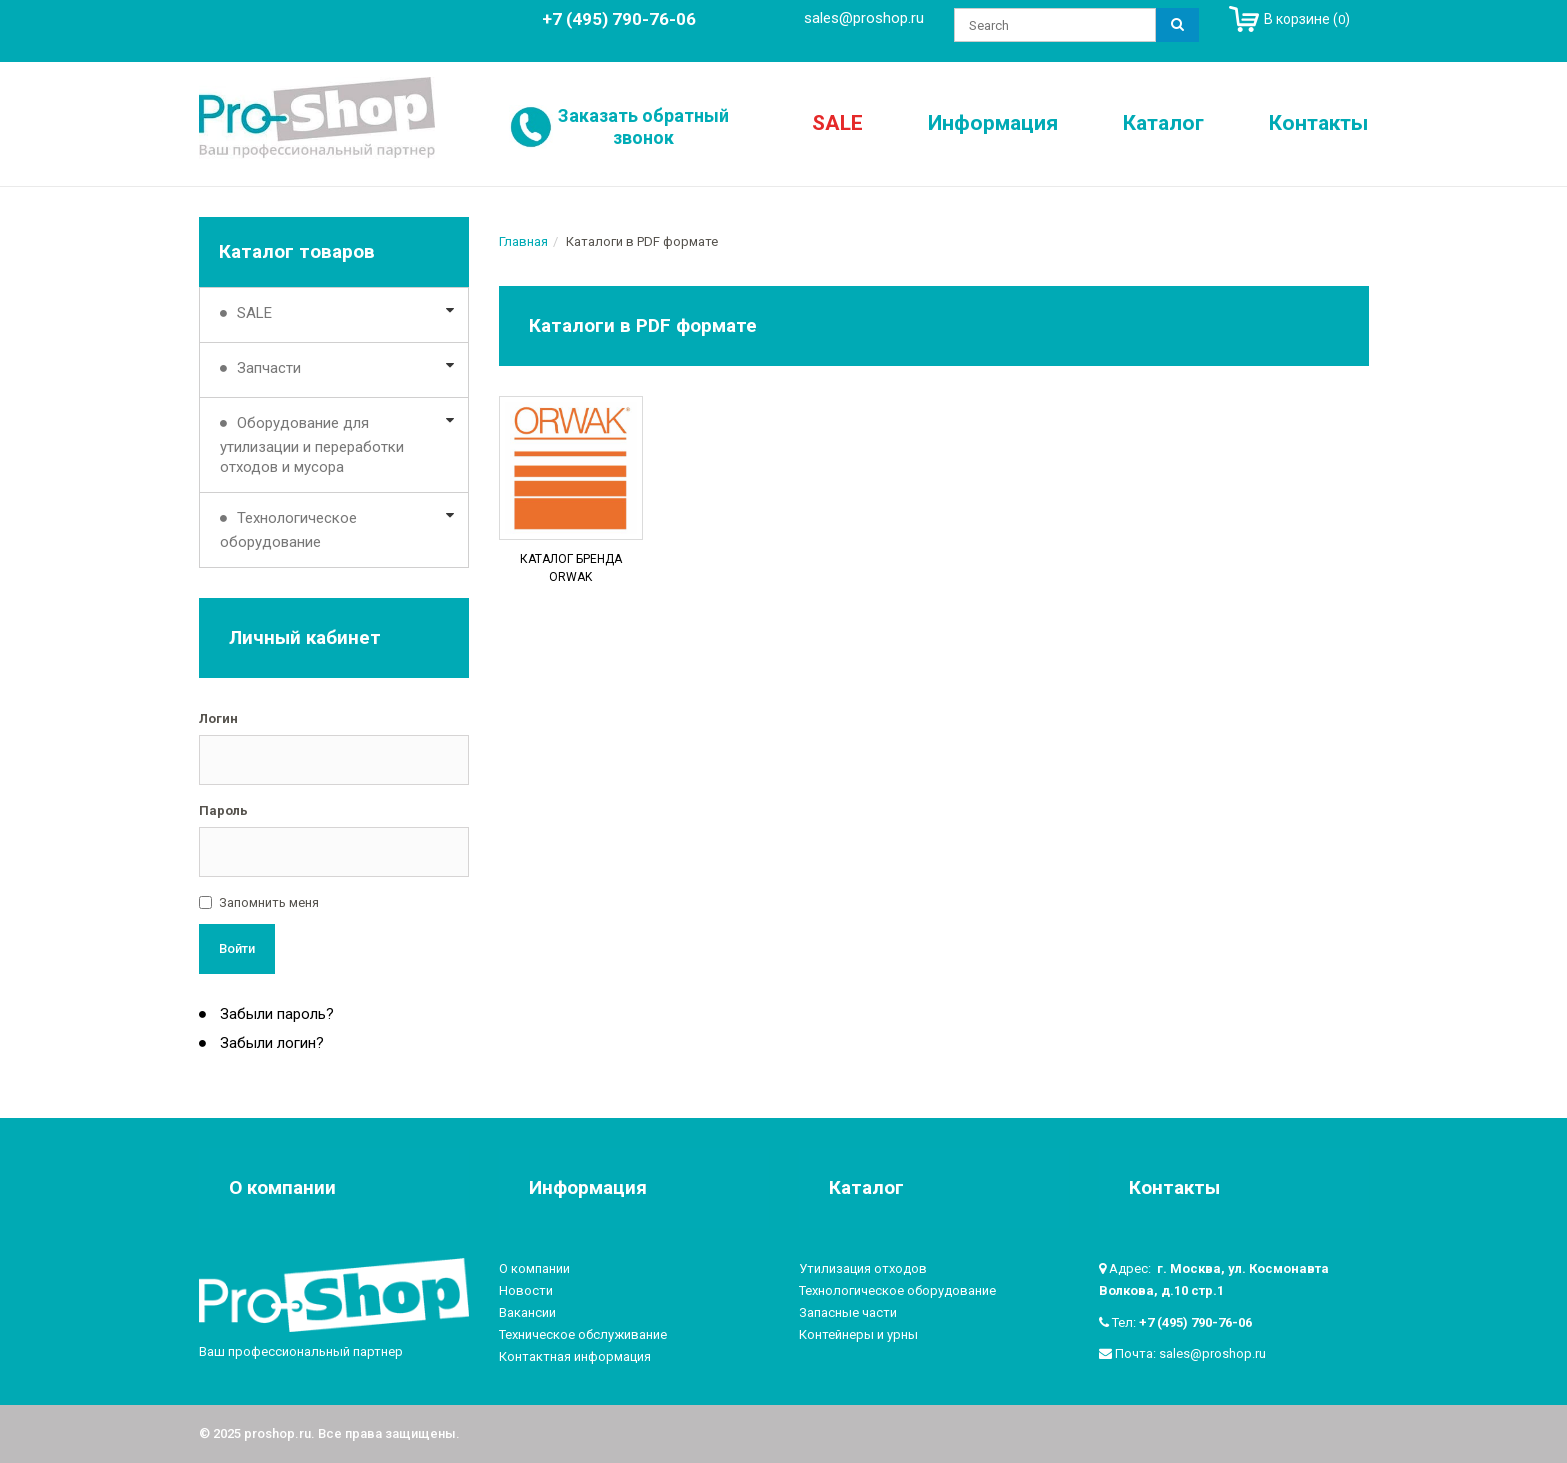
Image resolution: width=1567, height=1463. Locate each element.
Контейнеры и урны (858, 1334)
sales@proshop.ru (864, 18)
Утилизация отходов (863, 1268)
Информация (993, 123)
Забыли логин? (270, 1043)
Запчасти (269, 368)
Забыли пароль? (275, 1014)
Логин (218, 718)
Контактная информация (575, 1356)
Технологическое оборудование (288, 530)
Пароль (223, 810)
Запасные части (848, 1312)
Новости (526, 1290)
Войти (237, 948)
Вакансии (527, 1312)
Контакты (1318, 123)
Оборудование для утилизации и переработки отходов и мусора (312, 445)
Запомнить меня (269, 902)
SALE (837, 123)
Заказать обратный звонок (643, 126)
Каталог (1163, 123)
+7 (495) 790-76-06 (1195, 1322)
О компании (534, 1268)
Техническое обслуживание (583, 1334)
